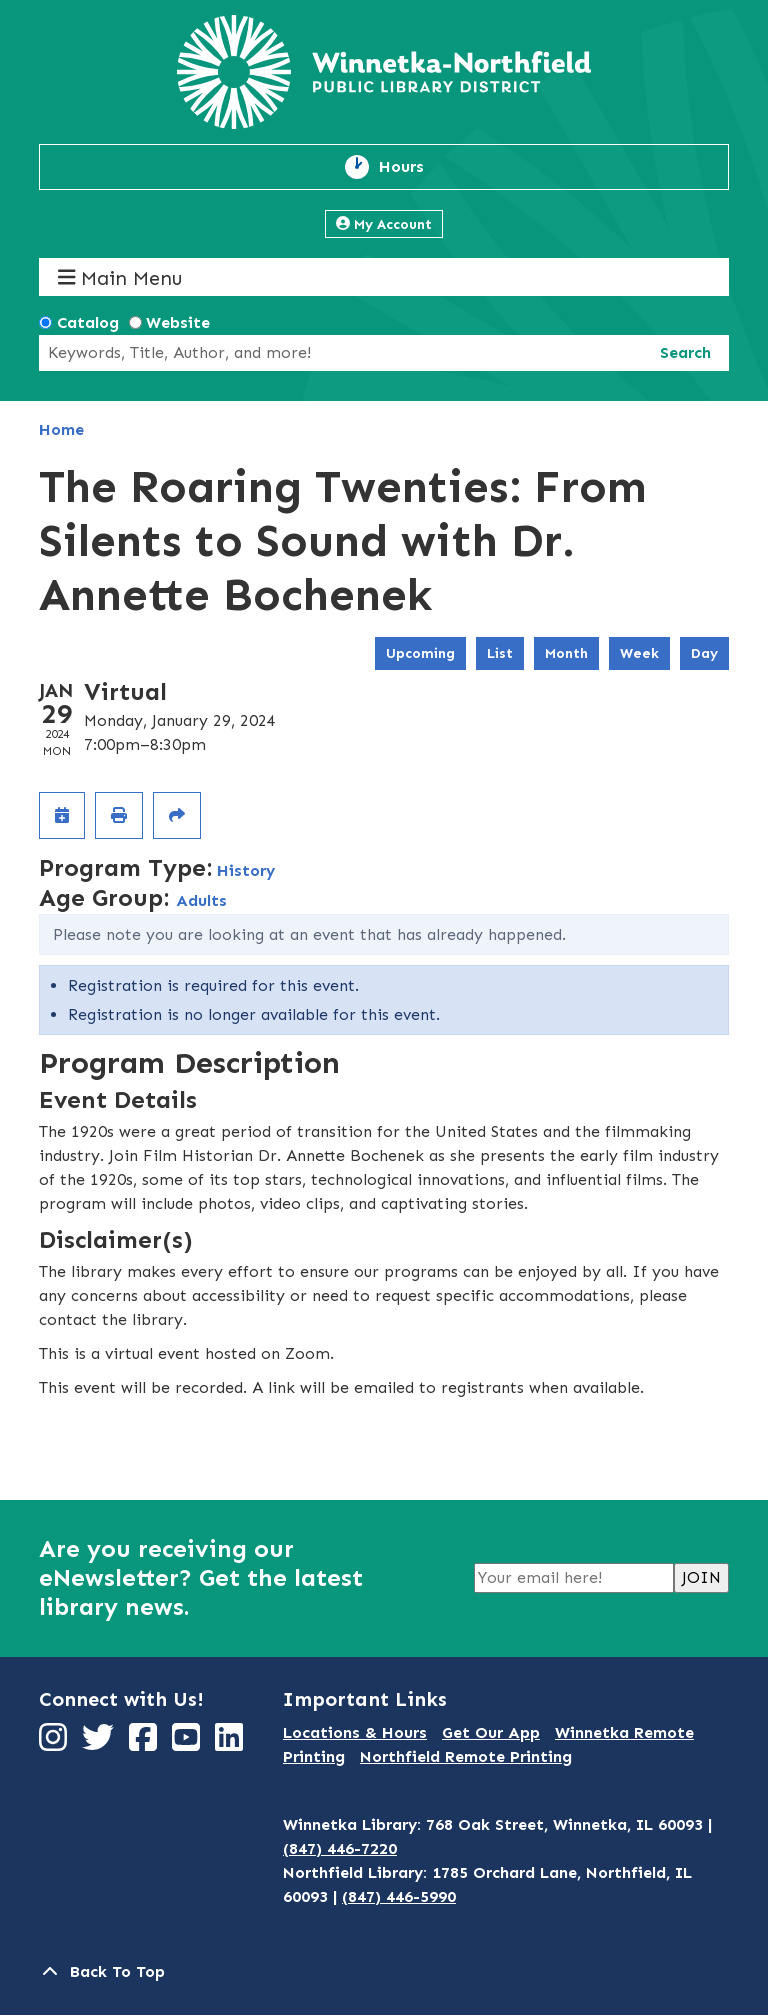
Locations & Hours (355, 1732)
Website (178, 322)
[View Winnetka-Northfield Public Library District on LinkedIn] (231, 1743)
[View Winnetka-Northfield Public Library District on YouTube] (188, 1743)
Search (685, 352)
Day (704, 653)
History (246, 870)
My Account (384, 224)
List (500, 653)
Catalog (88, 322)
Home (61, 429)
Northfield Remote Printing (466, 1756)
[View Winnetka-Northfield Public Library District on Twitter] (100, 1743)
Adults (201, 900)
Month (566, 653)
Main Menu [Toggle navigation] (120, 277)
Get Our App (491, 1732)
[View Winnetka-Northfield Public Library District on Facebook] (145, 1743)
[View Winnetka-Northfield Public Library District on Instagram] (55, 1743)
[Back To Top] (384, 1972)
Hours (413, 167)
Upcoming (420, 653)
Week (639, 653)
